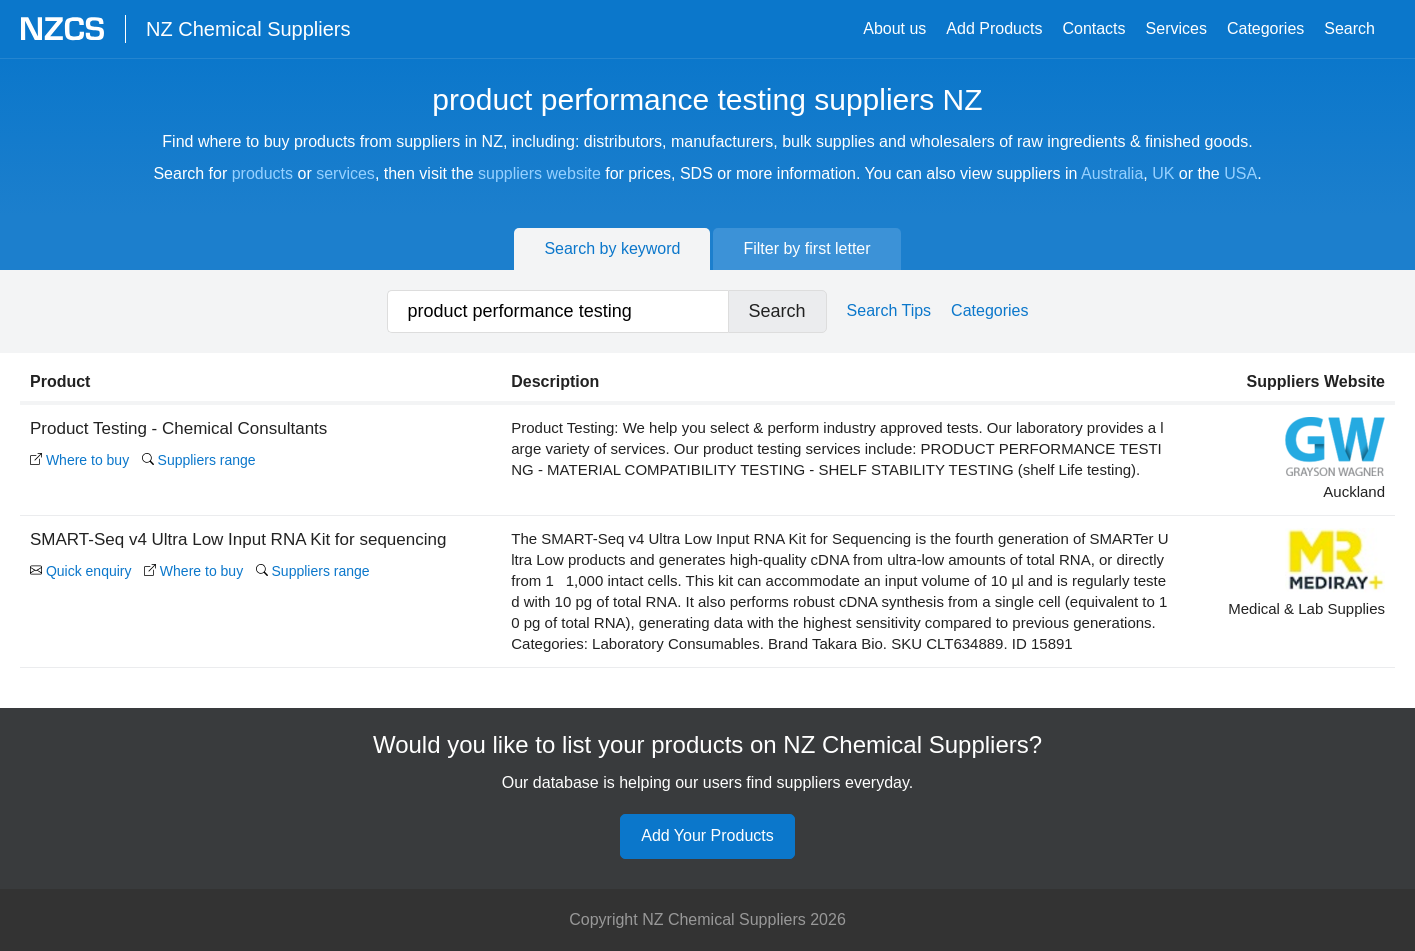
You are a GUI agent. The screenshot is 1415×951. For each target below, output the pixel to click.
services (345, 173)
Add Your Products (707, 835)
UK (1163, 173)
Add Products (994, 28)
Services (1176, 28)
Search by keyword (612, 248)
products (262, 173)
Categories (1265, 28)
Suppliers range (199, 460)
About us (894, 28)
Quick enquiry (80, 571)
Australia (1112, 173)
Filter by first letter (806, 248)
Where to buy (79, 460)
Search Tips (889, 310)
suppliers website (539, 173)
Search (1349, 28)
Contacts (1093, 28)
